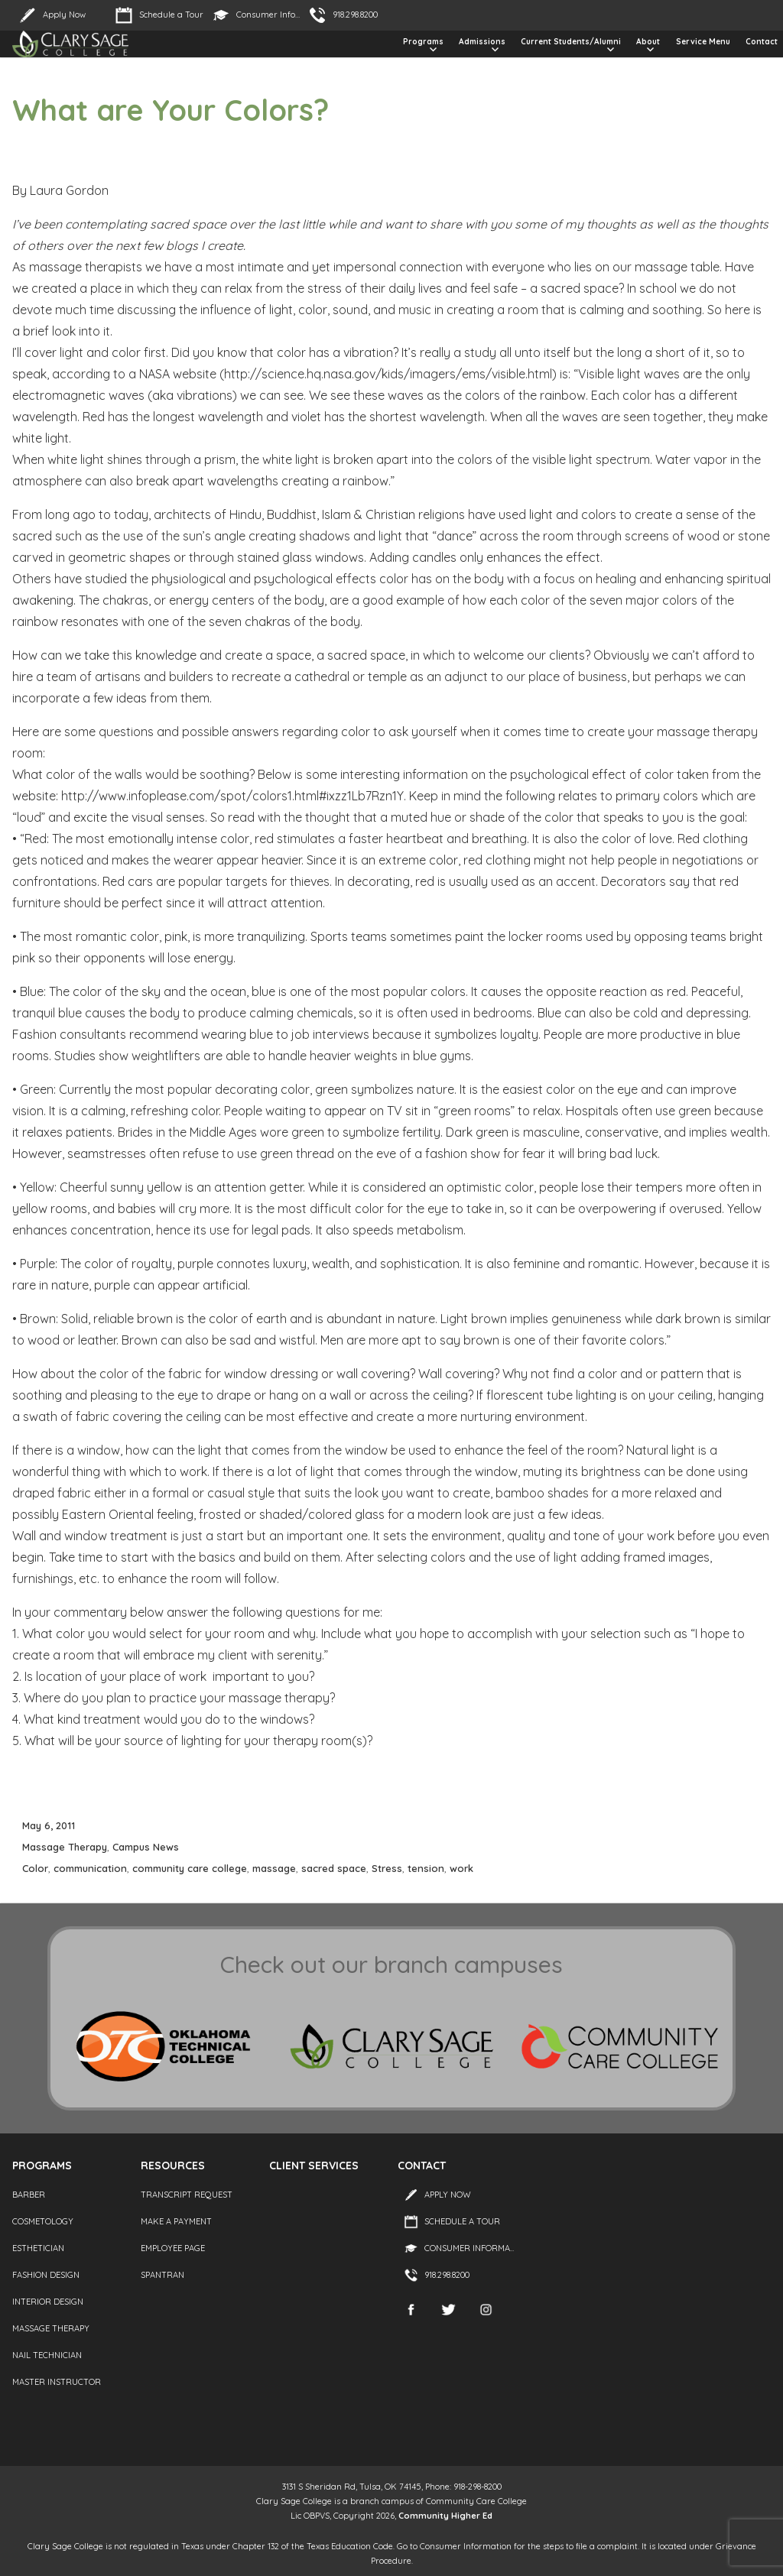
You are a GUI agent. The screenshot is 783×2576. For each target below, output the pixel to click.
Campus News (145, 1847)
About (648, 42)
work (461, 1868)
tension (426, 1868)
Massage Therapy (64, 1847)
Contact (762, 42)
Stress (387, 1868)
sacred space (333, 1868)
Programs (423, 42)
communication (90, 1868)
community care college (189, 1868)
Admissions (482, 42)
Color (35, 1868)
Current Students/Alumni (571, 42)
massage (274, 1868)
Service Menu (703, 42)
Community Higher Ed (445, 2515)
